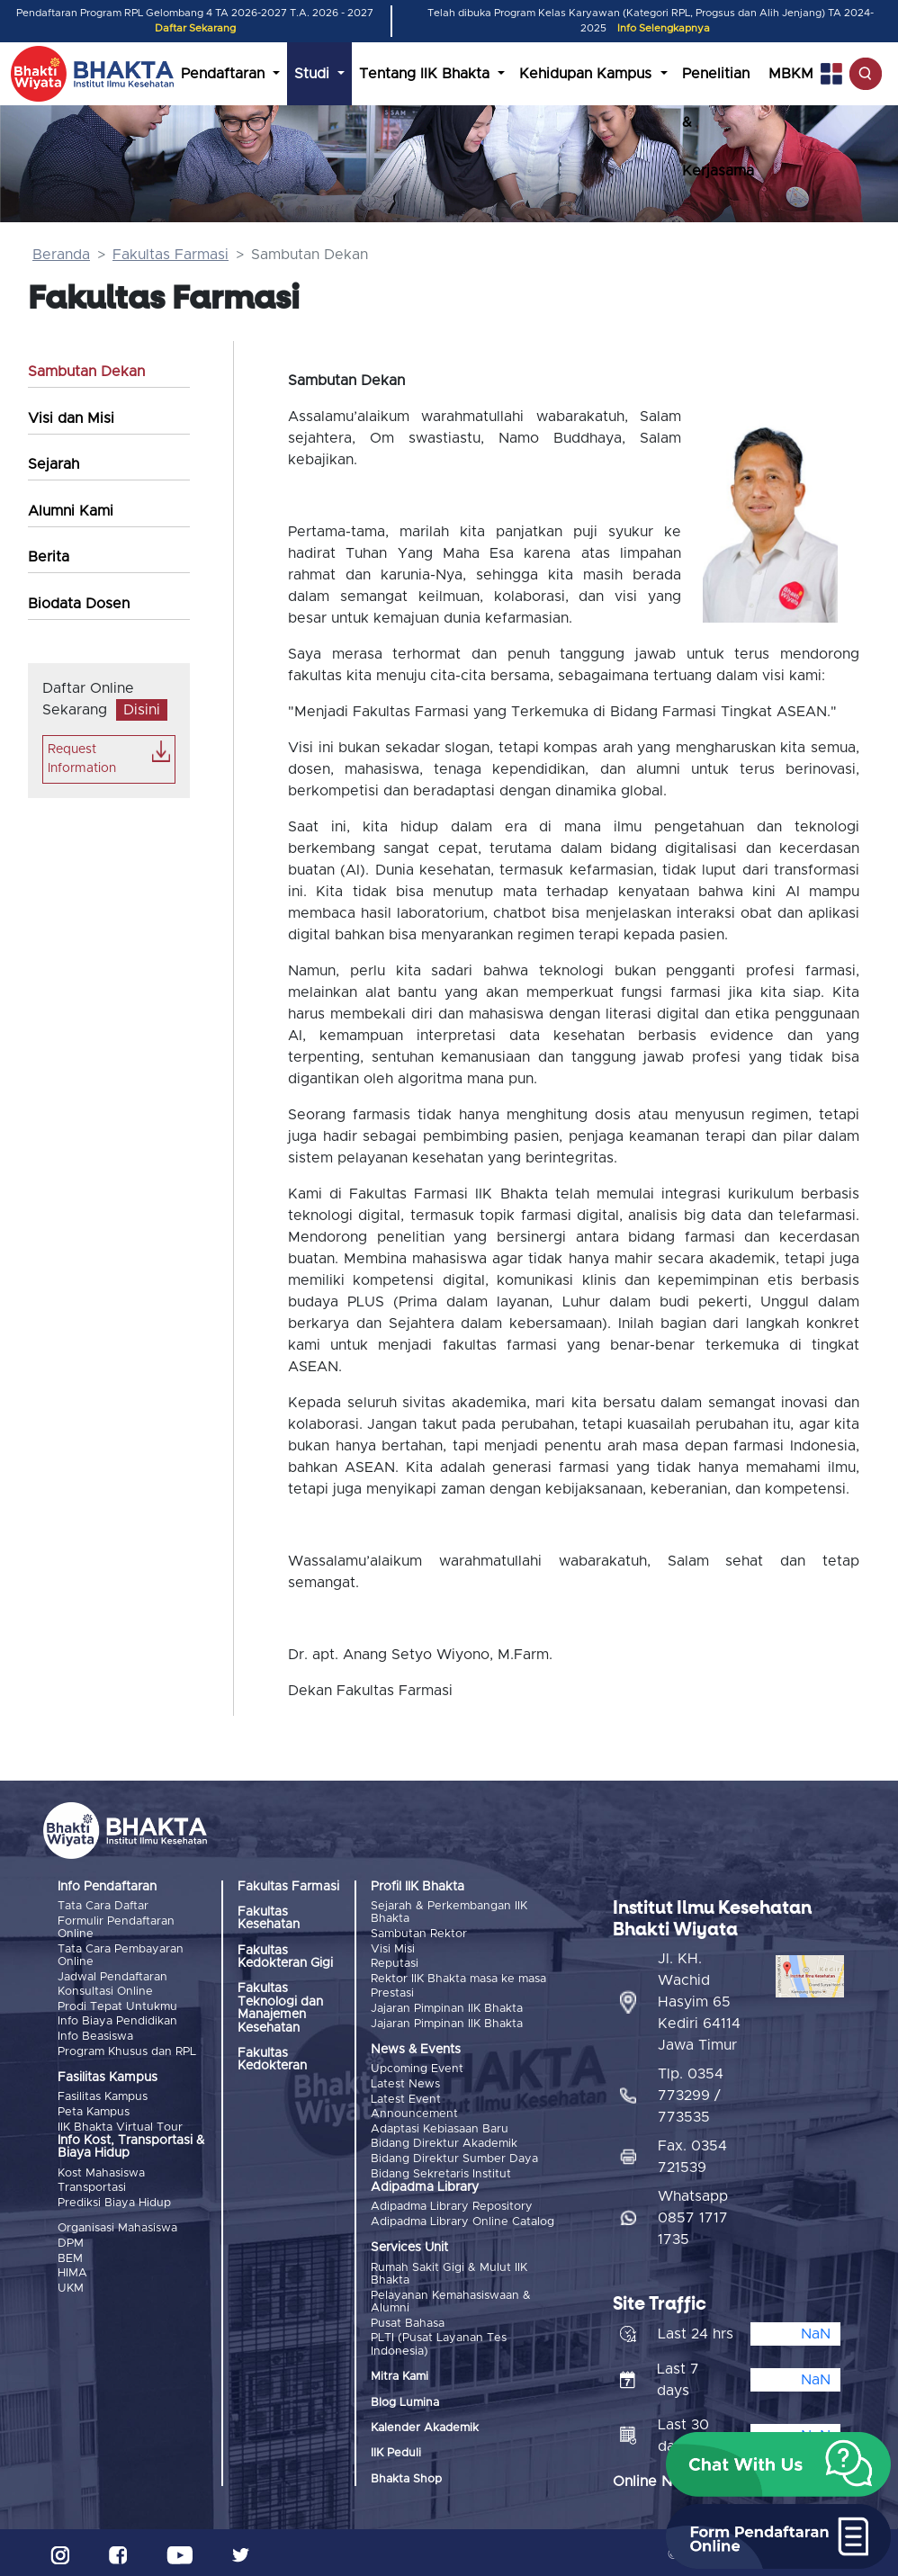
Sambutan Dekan (86, 371)
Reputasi (394, 1963)
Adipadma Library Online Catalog (462, 2219)
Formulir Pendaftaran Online (116, 1927)
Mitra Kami (399, 2373)
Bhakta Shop (406, 2476)
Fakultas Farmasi (170, 254)
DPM (71, 2241)
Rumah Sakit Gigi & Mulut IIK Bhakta (449, 2271)
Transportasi (92, 2186)
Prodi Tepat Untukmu (117, 2006)
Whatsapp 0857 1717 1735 (693, 2214)
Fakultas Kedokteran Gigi (285, 1957)
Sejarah (53, 464)
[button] (778, 2464)
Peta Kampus (94, 2110)
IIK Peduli (396, 2449)
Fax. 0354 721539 (692, 2153)
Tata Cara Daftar (103, 1906)
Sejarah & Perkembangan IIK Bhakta (449, 1912)
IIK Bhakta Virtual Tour (120, 2125)
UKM (71, 2285)
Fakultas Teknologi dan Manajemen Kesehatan (280, 2007)
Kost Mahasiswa (101, 2171)
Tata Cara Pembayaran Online (121, 1955)
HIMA (72, 2270)
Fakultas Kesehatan (269, 1918)
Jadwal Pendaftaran (112, 1976)
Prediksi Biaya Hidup (114, 2200)
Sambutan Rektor (419, 1934)
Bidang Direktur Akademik (444, 2142)
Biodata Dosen (79, 604)
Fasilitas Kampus (103, 2096)
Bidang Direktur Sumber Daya (454, 2156)
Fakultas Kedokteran (272, 2059)
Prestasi (392, 1992)
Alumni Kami (70, 511)
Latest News (405, 2082)
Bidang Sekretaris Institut (441, 2171)
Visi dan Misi (71, 418)
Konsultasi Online (105, 1991)
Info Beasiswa (95, 2035)
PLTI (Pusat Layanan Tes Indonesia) (439, 2341)
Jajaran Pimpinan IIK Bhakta (447, 2008)
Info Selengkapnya (663, 28)
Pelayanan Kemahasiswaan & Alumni (451, 2298)
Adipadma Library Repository (452, 2204)
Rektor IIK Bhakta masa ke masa (458, 1978)
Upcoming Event (417, 2068)
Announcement (414, 2112)
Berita (48, 557)
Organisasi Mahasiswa (117, 2226)
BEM (70, 2256)
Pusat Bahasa (408, 2320)
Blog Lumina (405, 2399)
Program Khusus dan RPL (127, 2050)
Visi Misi (393, 1948)
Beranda (61, 254)
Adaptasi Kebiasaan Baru (439, 2126)
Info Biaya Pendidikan (117, 2020)
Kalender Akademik (425, 2424)
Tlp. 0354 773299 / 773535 (690, 2092)
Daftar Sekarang (195, 28)
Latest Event (406, 2098)
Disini (141, 710)
